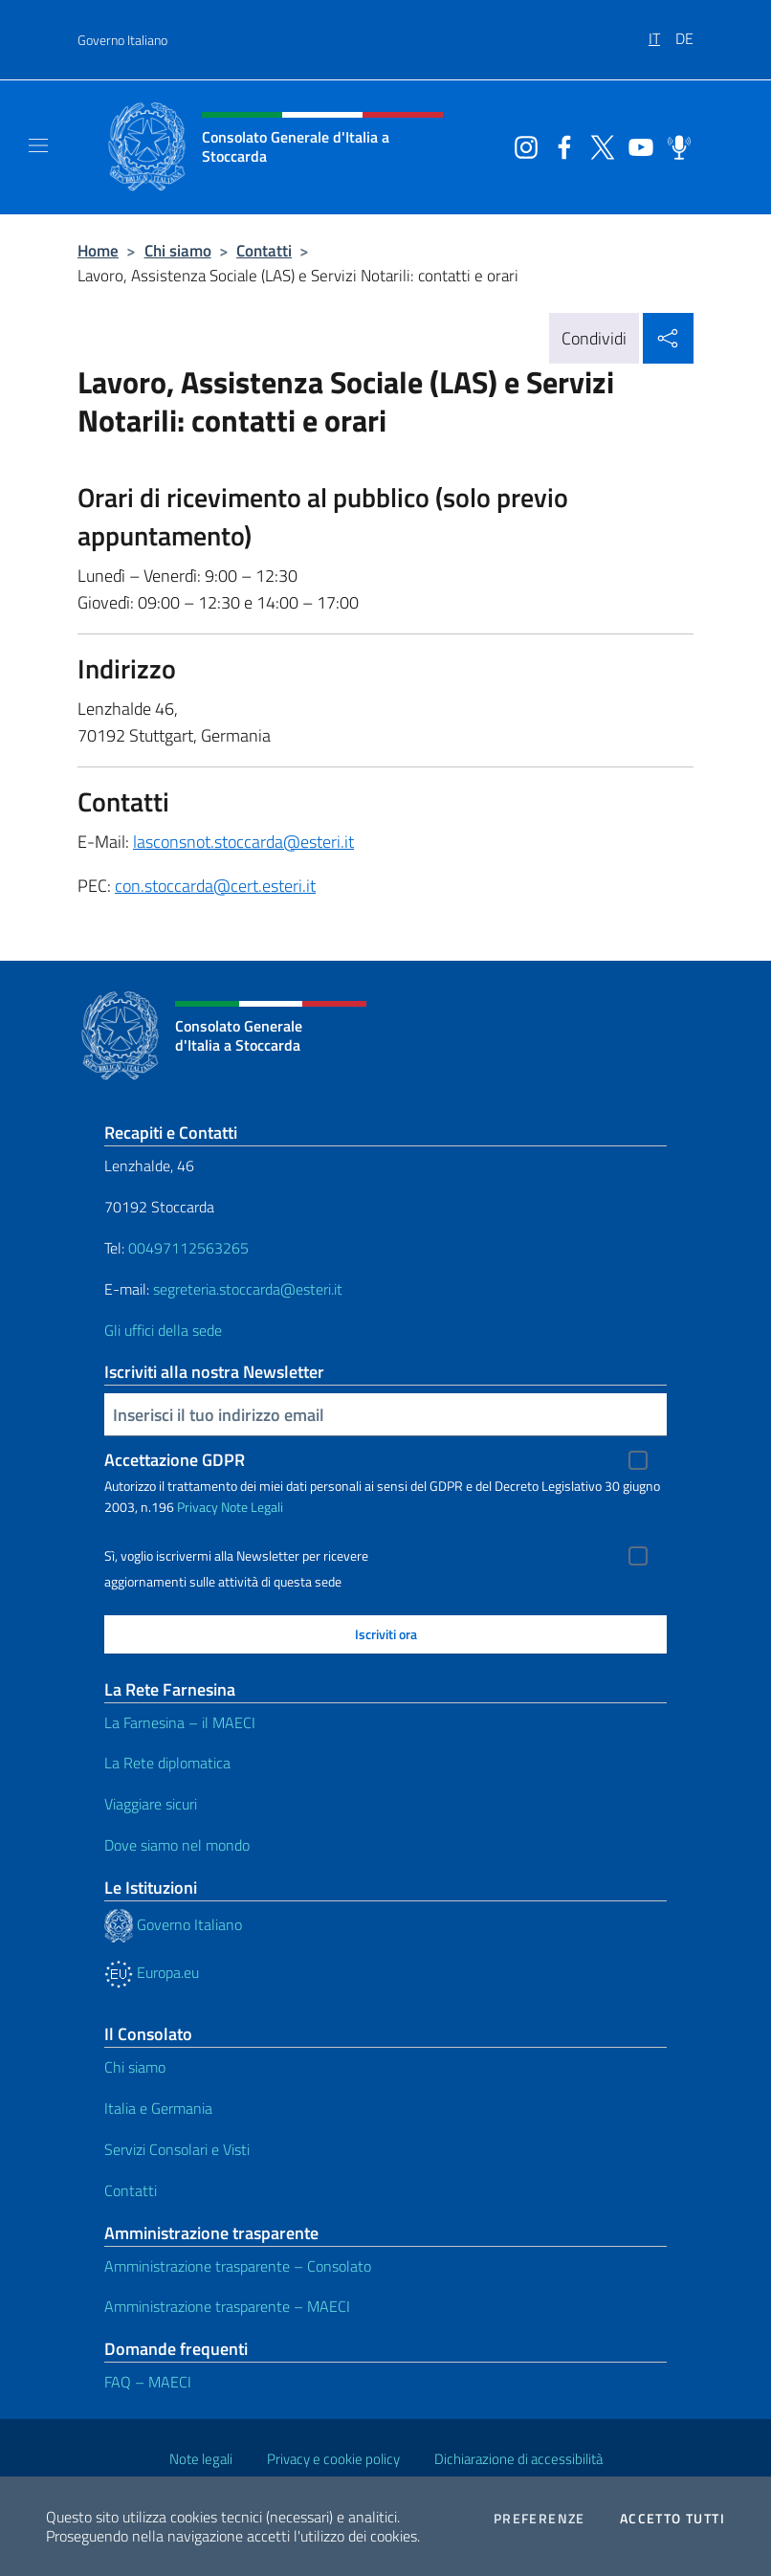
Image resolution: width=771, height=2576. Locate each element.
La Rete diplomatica (167, 1762)
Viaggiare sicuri (150, 1803)
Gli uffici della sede (163, 1330)
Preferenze (539, 2518)
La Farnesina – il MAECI (179, 1722)
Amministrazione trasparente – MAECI (227, 2306)
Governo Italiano (122, 40)
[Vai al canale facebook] (559, 145)
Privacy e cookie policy (333, 2459)
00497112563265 (188, 1247)
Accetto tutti (672, 2518)
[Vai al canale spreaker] (674, 145)
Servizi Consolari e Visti (177, 2149)
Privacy (197, 1507)
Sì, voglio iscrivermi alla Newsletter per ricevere (236, 1555)
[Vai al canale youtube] (636, 145)
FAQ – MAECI (147, 2381)
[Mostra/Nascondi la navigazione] (38, 145)
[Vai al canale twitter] (598, 145)
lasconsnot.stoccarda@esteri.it (243, 842)
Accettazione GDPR (174, 1460)
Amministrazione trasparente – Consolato (237, 2265)
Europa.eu (151, 1972)
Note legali (200, 2459)
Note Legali (252, 1507)
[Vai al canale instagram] (521, 145)
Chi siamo (177, 250)
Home (98, 250)
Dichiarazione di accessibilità (518, 2459)
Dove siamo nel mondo (177, 1844)
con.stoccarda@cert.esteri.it (215, 886)
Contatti (264, 250)
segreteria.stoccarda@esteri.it (247, 1288)
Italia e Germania (158, 2108)
